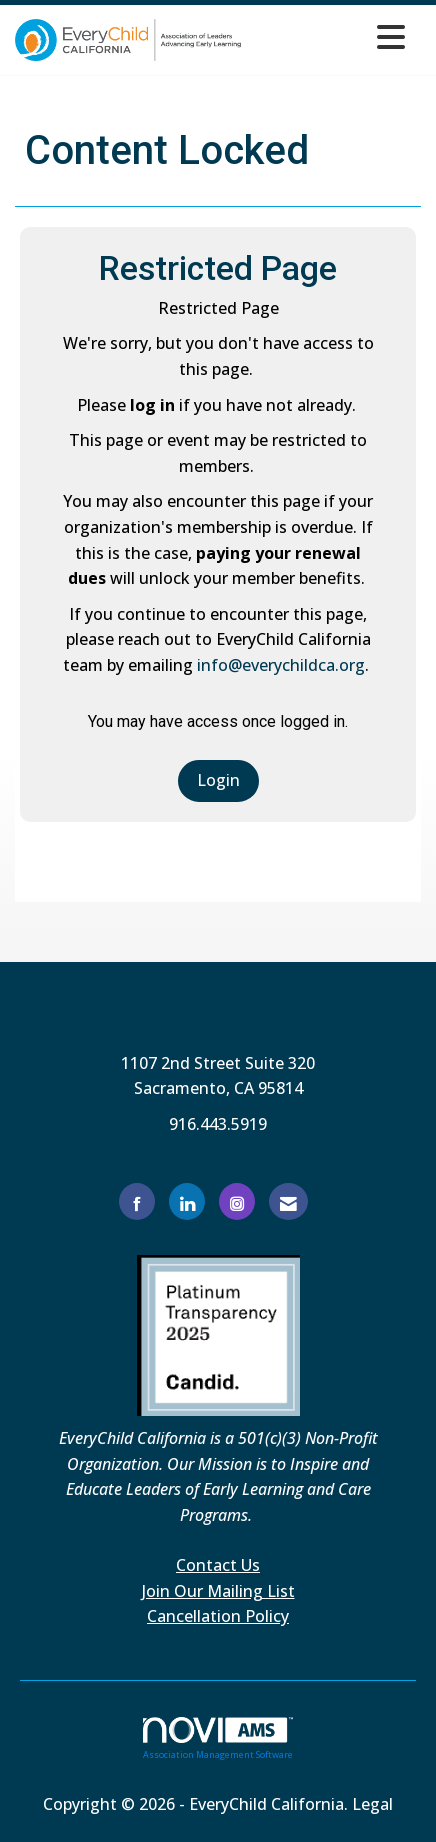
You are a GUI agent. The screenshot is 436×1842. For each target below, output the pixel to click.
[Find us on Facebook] (137, 1201)
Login (218, 780)
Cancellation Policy (218, 1616)
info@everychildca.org (281, 665)
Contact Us (218, 1565)
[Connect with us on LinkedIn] (187, 1201)
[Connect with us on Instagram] (237, 1201)
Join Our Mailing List (218, 1591)
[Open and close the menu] (328, 36)
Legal (372, 1804)
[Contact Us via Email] (288, 1201)
